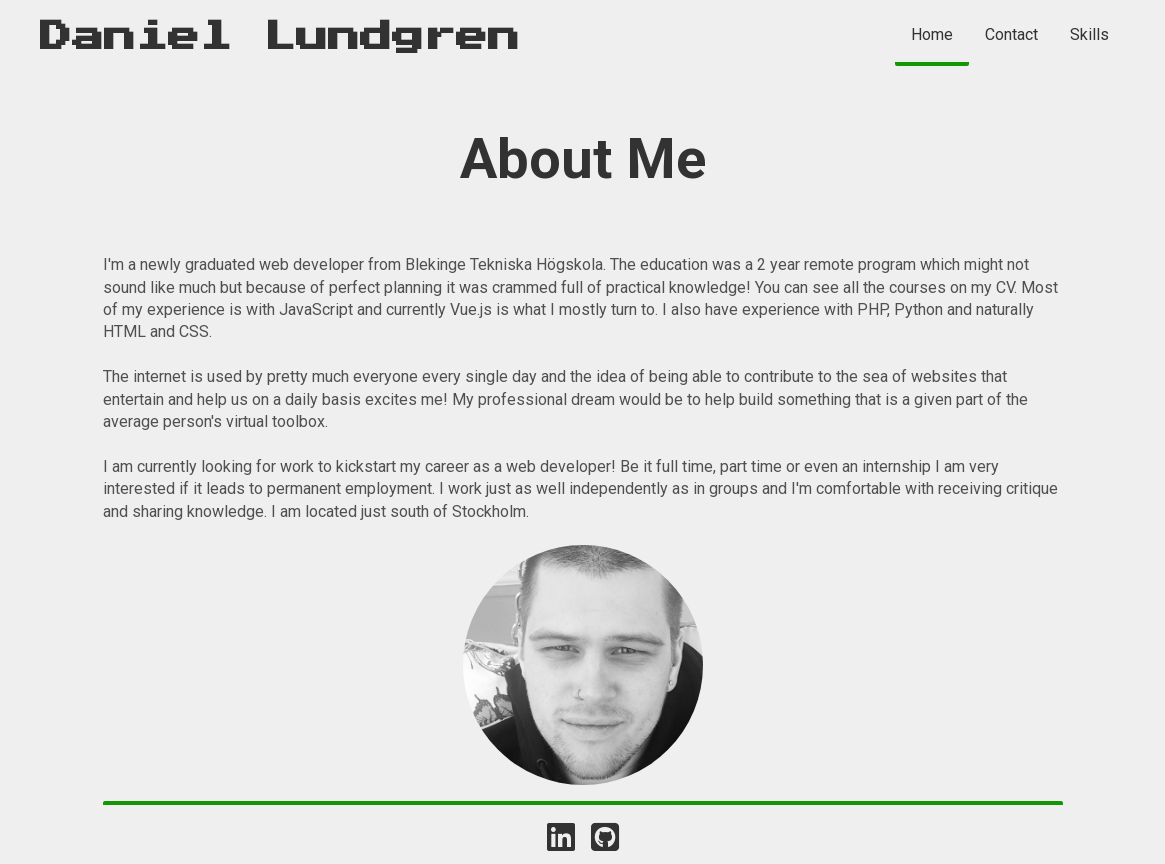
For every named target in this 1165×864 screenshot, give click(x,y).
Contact (1011, 34)
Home (932, 34)
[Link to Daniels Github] (605, 838)
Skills (1089, 34)
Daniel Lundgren (280, 37)
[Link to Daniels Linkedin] (561, 838)
